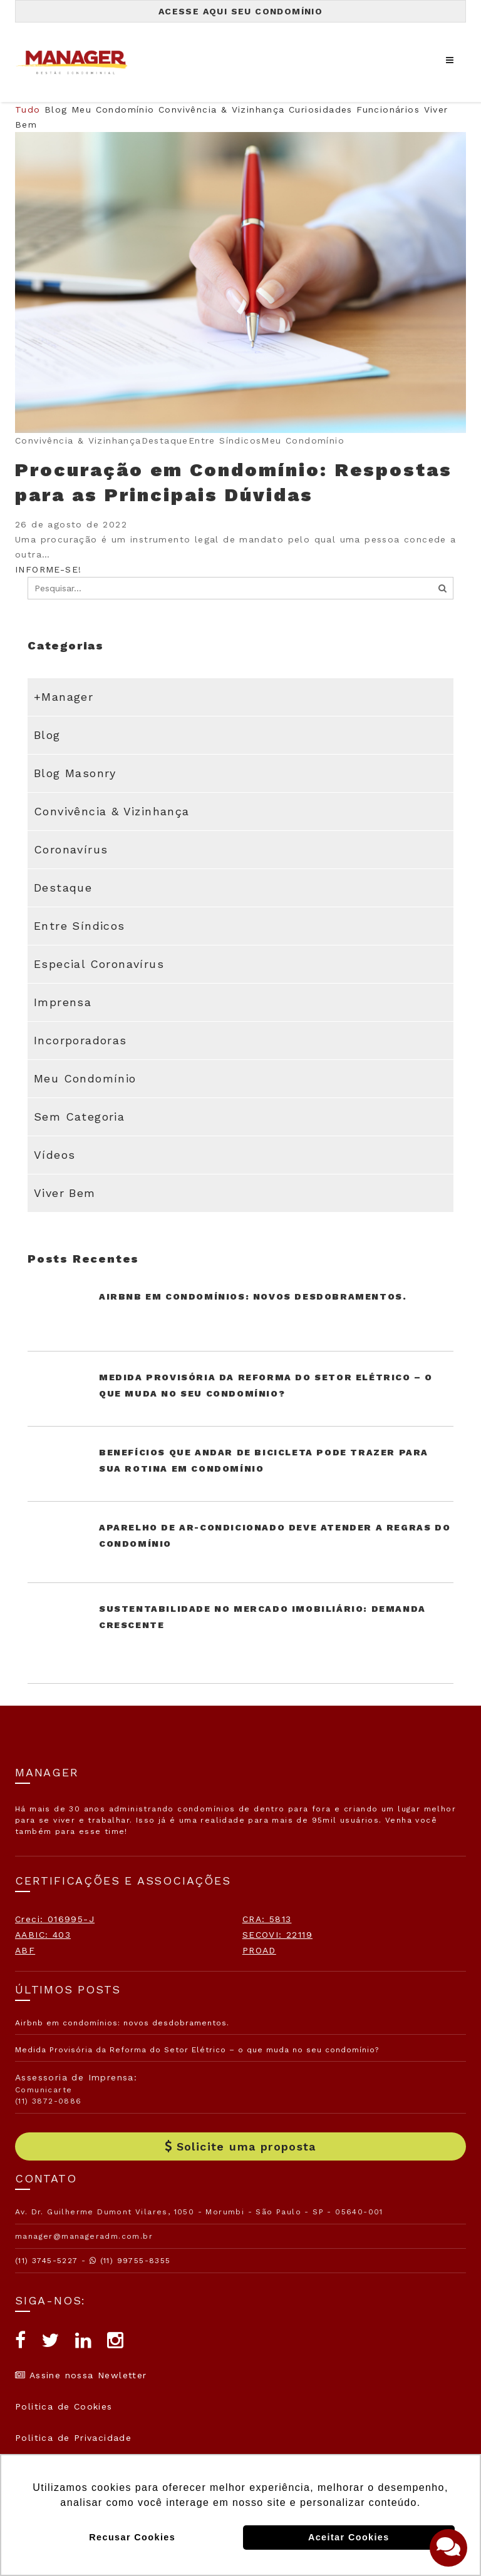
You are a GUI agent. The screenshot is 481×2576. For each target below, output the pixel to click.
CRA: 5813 (267, 1919)
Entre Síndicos (79, 925)
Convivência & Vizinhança (221, 109)
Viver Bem (65, 1192)
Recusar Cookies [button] (132, 2537)
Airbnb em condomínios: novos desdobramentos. (252, 1296)
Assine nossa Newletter (81, 2375)
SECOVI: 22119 (277, 1935)
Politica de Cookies (64, 2406)
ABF (25, 1950)
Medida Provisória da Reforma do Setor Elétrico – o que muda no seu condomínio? (197, 2049)
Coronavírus (71, 849)
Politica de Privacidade (73, 2438)
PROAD (259, 1950)
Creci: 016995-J (55, 1919)
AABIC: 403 (43, 1935)
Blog (56, 109)
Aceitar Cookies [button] (349, 2537)
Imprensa (62, 1002)
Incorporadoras (80, 1040)
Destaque (63, 887)
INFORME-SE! (48, 569)
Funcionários (388, 109)
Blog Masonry (75, 773)
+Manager (63, 696)
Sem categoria (79, 1116)
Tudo (28, 109)
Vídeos (54, 1154)
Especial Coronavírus (99, 963)
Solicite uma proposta (240, 2146)
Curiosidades (321, 109)
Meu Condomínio (113, 109)
